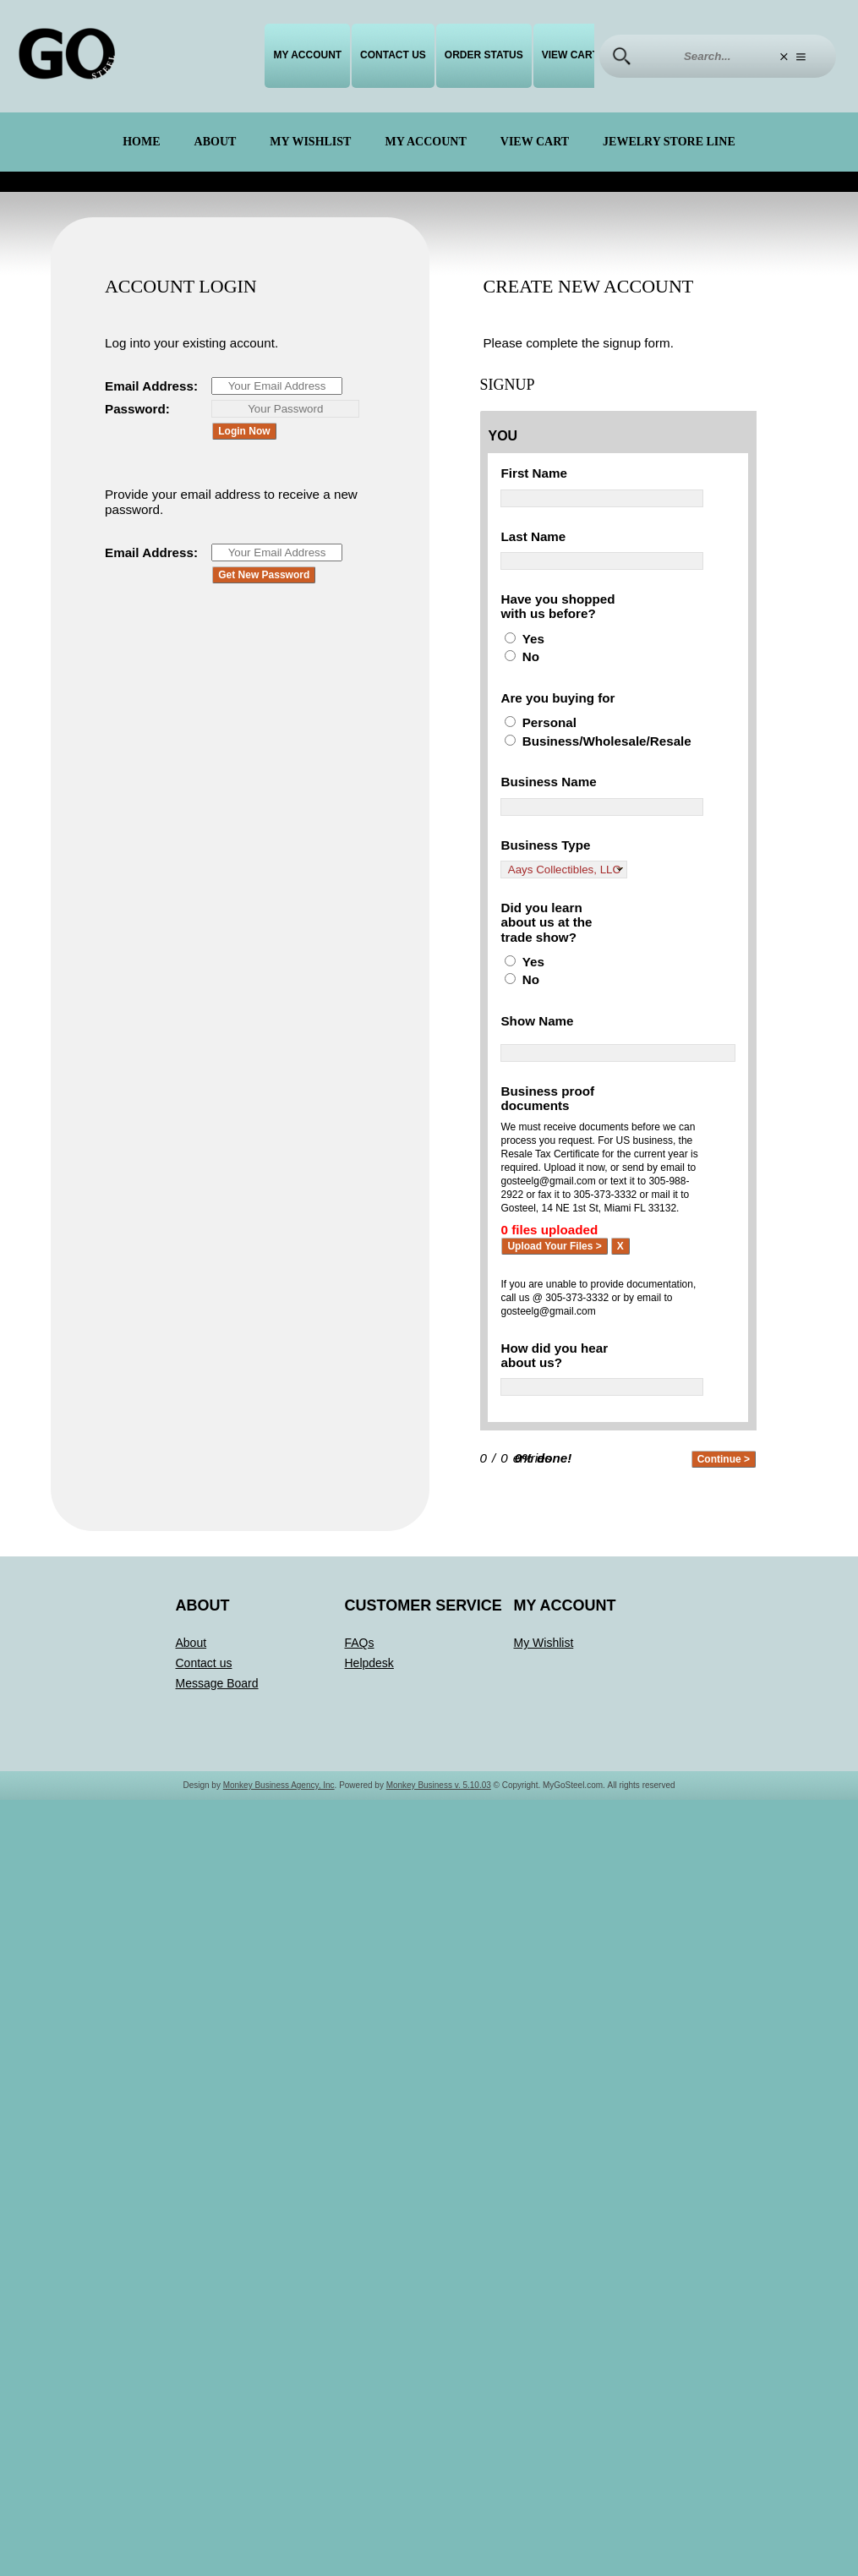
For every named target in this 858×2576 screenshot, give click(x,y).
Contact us (393, 55)
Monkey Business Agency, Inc (279, 1864)
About (215, 141)
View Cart (570, 55)
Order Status (484, 55)
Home (141, 141)
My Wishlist (310, 141)
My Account (307, 55)
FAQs (359, 1722)
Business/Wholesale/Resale (611, 780)
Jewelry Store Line (669, 141)
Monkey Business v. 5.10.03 (438, 1864)
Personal (550, 761)
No (531, 677)
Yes (533, 659)
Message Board (217, 1762)
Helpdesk (369, 1742)
